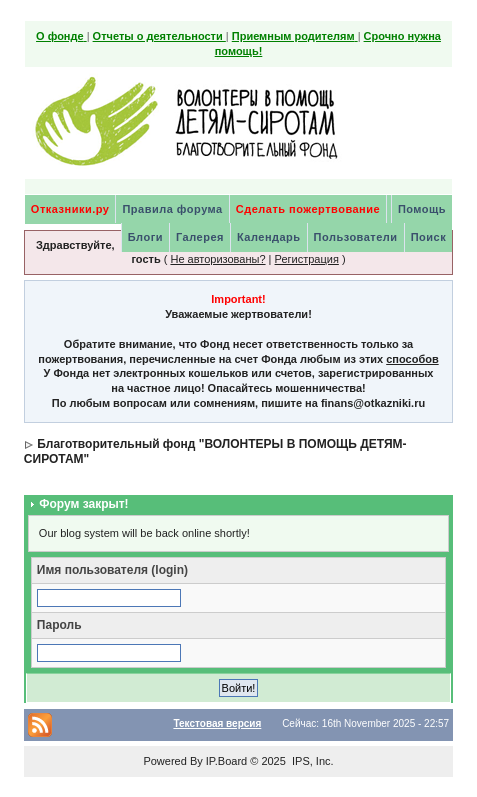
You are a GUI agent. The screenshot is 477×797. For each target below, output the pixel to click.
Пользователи (356, 237)
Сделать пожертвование (308, 209)
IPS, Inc (311, 761)
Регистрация (307, 259)
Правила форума (172, 209)
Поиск (429, 237)
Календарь (269, 237)
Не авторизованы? (217, 259)
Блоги (145, 237)
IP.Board (226, 761)
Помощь (422, 209)
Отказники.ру (70, 209)
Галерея (200, 237)
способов (412, 359)
